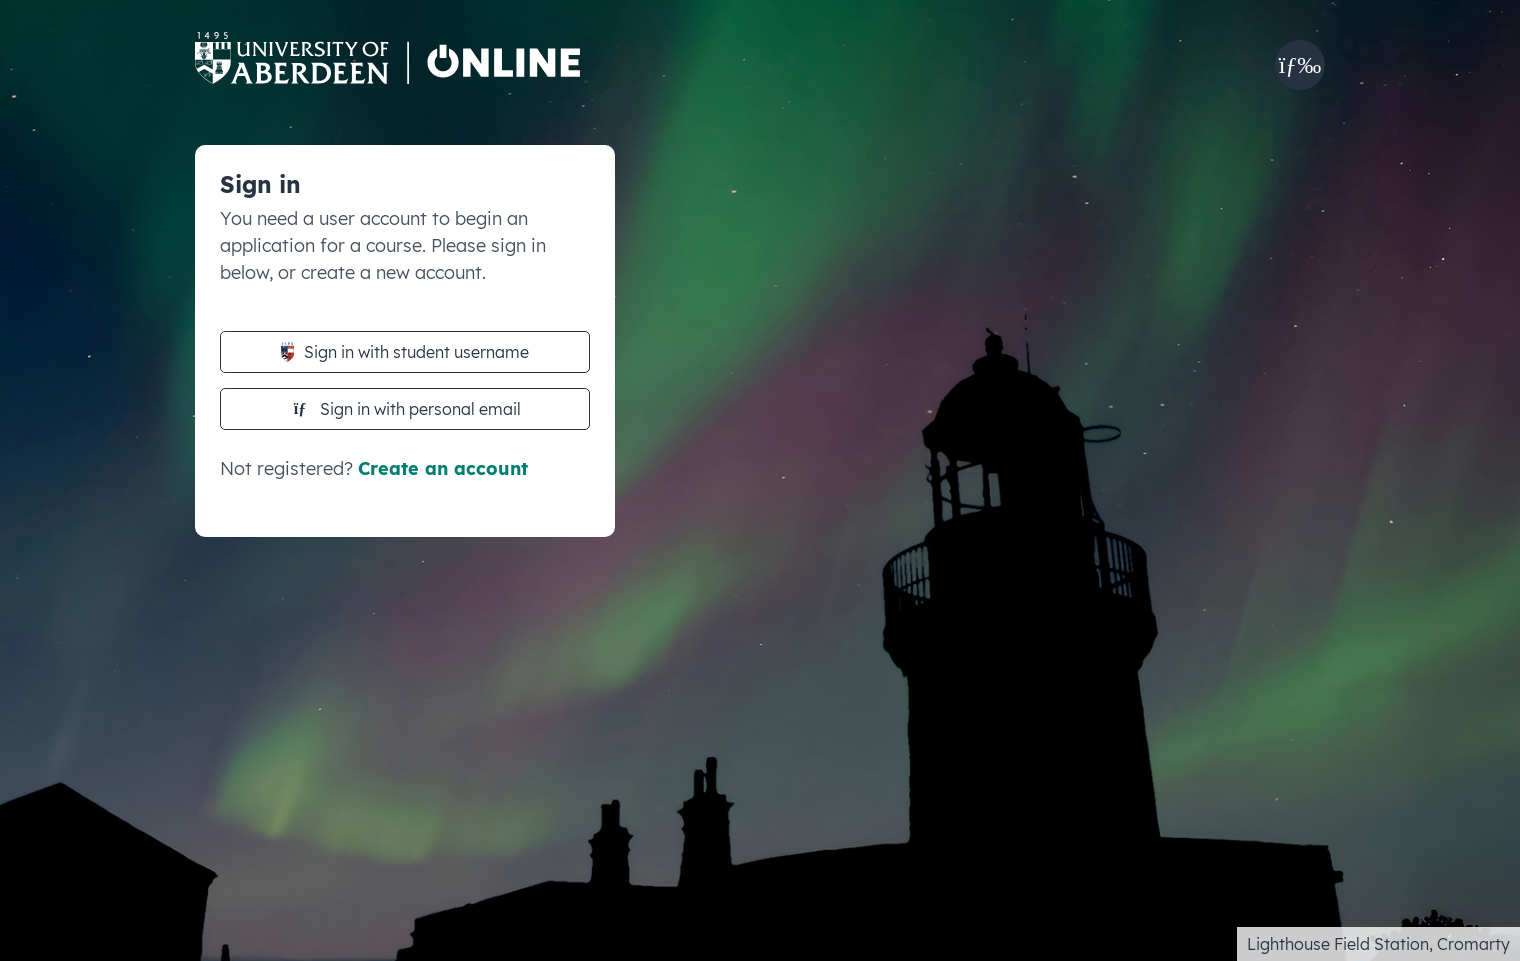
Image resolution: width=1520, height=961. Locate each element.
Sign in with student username (405, 352)
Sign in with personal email (407, 409)
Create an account (443, 468)
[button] (1300, 65)
